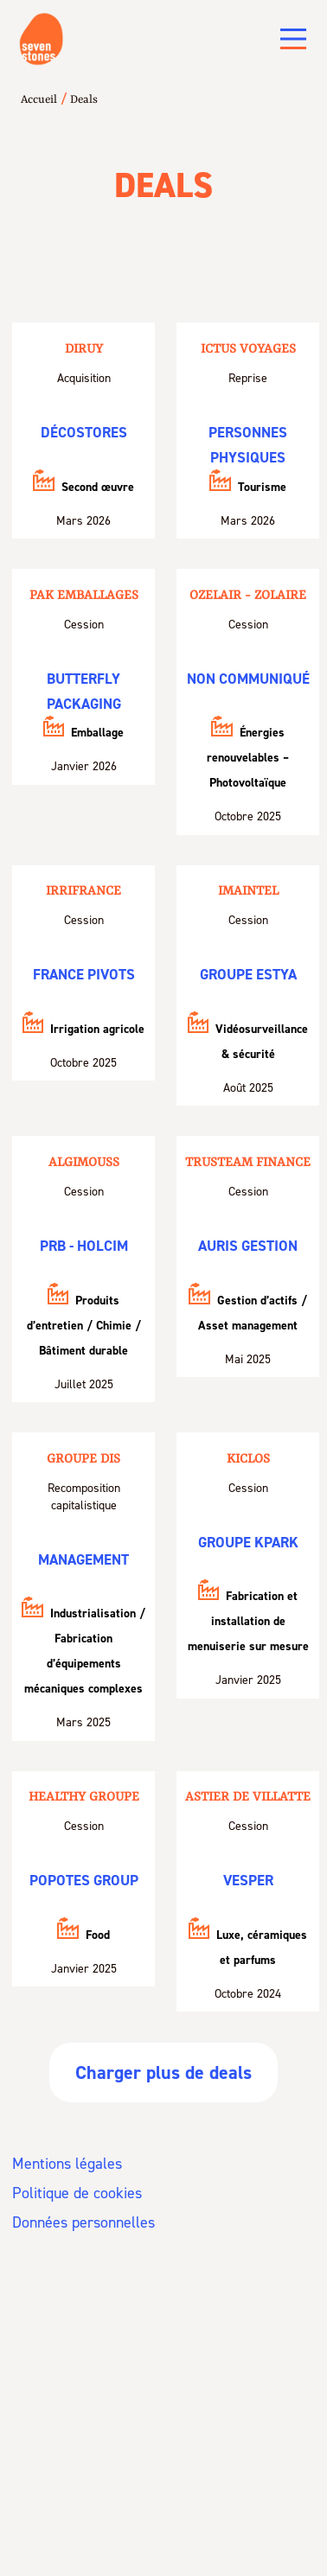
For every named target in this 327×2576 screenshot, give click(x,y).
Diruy (84, 349)
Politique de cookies (77, 2193)
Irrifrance (83, 891)
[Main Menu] (293, 39)
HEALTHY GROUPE (84, 1797)
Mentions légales (67, 2163)
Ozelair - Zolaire (247, 596)
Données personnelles (83, 2222)
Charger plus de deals (163, 2072)
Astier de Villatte (248, 1797)
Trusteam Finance (248, 1163)
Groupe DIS (83, 1459)
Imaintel (248, 891)
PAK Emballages (83, 596)
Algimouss (83, 1163)
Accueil (39, 99)
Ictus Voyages (248, 349)
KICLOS (248, 1459)
